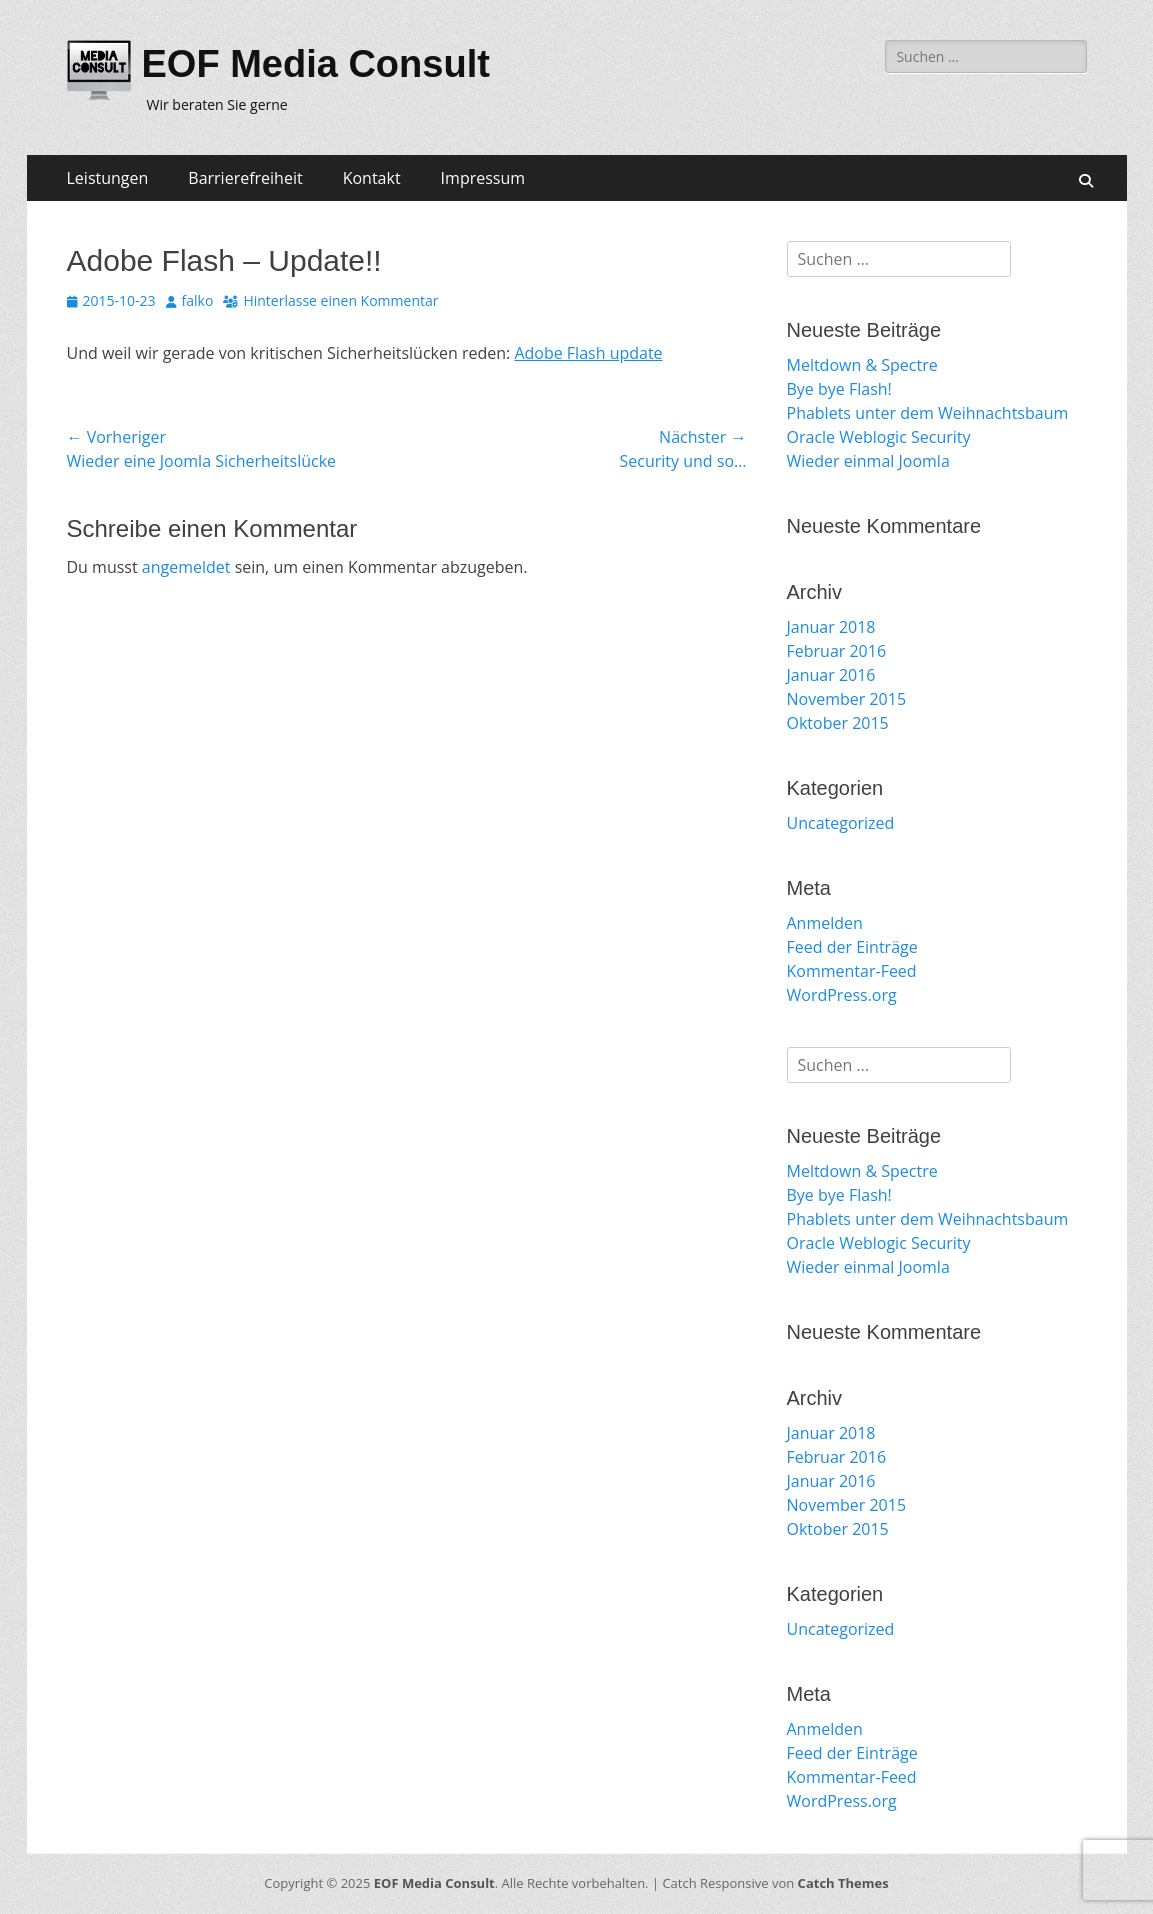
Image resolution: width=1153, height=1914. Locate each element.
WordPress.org (842, 995)
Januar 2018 (831, 627)
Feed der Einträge (852, 947)
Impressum (483, 178)
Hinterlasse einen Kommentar (340, 300)
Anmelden (825, 923)
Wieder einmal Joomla (868, 461)
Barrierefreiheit (245, 178)
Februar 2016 (837, 651)
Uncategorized (841, 823)
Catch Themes (843, 1883)
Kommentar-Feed (852, 971)
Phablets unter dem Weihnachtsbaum (928, 413)
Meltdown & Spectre (862, 365)
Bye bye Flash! (839, 389)
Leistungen (108, 178)
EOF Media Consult (316, 64)
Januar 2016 (831, 675)
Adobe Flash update (588, 353)
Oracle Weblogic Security (879, 437)
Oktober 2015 (838, 723)
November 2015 (847, 699)
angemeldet (186, 567)
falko (198, 300)
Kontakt (372, 178)
